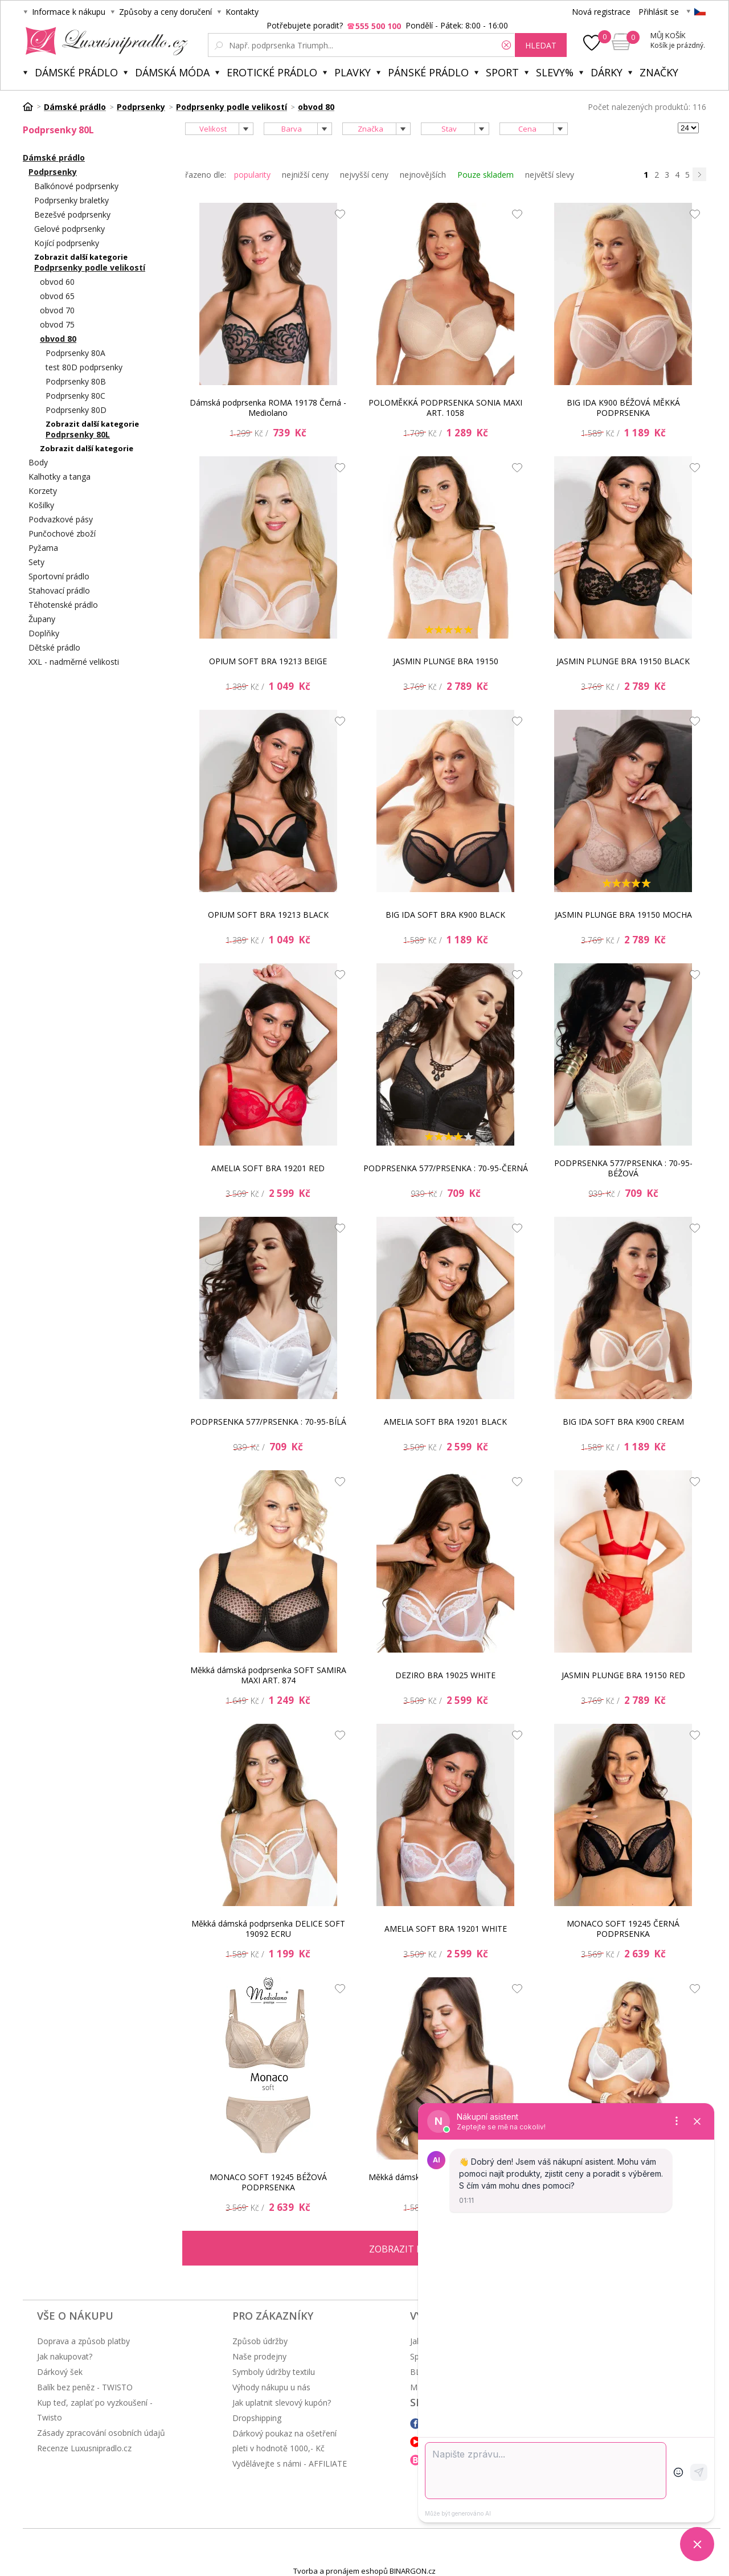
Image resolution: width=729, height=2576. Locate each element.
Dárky (606, 72)
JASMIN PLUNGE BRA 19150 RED (623, 1675)
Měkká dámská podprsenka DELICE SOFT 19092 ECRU (268, 1928)
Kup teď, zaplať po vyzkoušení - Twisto (95, 2410)
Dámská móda (172, 72)
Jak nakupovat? (64, 2356)
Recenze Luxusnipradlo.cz (84, 2448)
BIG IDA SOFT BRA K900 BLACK (445, 914)
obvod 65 (57, 296)
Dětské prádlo (54, 647)
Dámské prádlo (76, 72)
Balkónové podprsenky (76, 186)
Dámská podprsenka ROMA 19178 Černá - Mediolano (268, 407)
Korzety (42, 490)
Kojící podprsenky (66, 243)
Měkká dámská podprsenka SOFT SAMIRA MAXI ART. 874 (268, 1675)
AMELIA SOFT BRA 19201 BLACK (445, 1421)
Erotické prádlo (272, 72)
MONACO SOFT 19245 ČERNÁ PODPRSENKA (623, 1928)
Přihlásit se (658, 11)
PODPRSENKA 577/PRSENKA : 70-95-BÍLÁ (268, 1421)
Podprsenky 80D (76, 409)
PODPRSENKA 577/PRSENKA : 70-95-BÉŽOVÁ (623, 1168)
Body (38, 462)
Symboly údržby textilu (273, 2371)
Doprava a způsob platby (83, 2341)
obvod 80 (58, 338)
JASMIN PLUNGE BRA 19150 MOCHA (623, 914)
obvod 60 (57, 281)
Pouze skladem (485, 174)
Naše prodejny (259, 2356)
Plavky (352, 72)
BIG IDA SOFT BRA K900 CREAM (623, 1421)
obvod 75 (57, 324)
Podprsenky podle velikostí (89, 267)
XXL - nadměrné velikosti (73, 661)
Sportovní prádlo (58, 576)
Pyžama (43, 547)
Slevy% (555, 72)
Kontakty (242, 11)
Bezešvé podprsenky (72, 214)
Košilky (41, 505)
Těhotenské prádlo (63, 604)
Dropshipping (256, 2418)
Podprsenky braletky (71, 200)
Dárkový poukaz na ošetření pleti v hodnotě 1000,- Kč (284, 2441)
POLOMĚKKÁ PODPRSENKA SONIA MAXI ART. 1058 (445, 407)
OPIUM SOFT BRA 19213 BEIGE (268, 661)
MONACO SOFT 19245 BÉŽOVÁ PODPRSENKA (268, 2182)
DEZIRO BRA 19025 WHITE (445, 1675)
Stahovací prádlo (59, 590)
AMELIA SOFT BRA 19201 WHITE (445, 1928)
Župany (41, 619)
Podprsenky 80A (75, 352)
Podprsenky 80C (75, 395)
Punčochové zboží (62, 533)
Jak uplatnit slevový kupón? (281, 2402)
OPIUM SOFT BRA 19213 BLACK (268, 914)
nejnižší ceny (305, 174)
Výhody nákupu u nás (271, 2387)
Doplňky (43, 633)
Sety (36, 562)
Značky (659, 72)
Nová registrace (601, 11)
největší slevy (549, 174)
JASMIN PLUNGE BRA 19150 (445, 661)
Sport (502, 72)
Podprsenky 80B (76, 381)
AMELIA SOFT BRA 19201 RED (268, 1168)
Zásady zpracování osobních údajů (101, 2432)
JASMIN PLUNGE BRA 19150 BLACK (623, 661)
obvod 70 (57, 310)
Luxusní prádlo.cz (103, 41)
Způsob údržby (260, 2341)
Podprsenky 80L (78, 434)
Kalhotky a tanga (59, 476)
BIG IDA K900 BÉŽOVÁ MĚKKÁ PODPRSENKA (623, 407)
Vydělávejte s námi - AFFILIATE (289, 2463)
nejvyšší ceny (364, 174)
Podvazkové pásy (60, 519)
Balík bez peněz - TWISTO (85, 2387)
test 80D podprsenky (84, 367)
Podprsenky (52, 171)
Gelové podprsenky (69, 228)
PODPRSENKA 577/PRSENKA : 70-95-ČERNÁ (445, 1168)
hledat (540, 45)
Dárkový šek (60, 2371)
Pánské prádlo (428, 72)
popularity (252, 174)
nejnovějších (423, 174)
